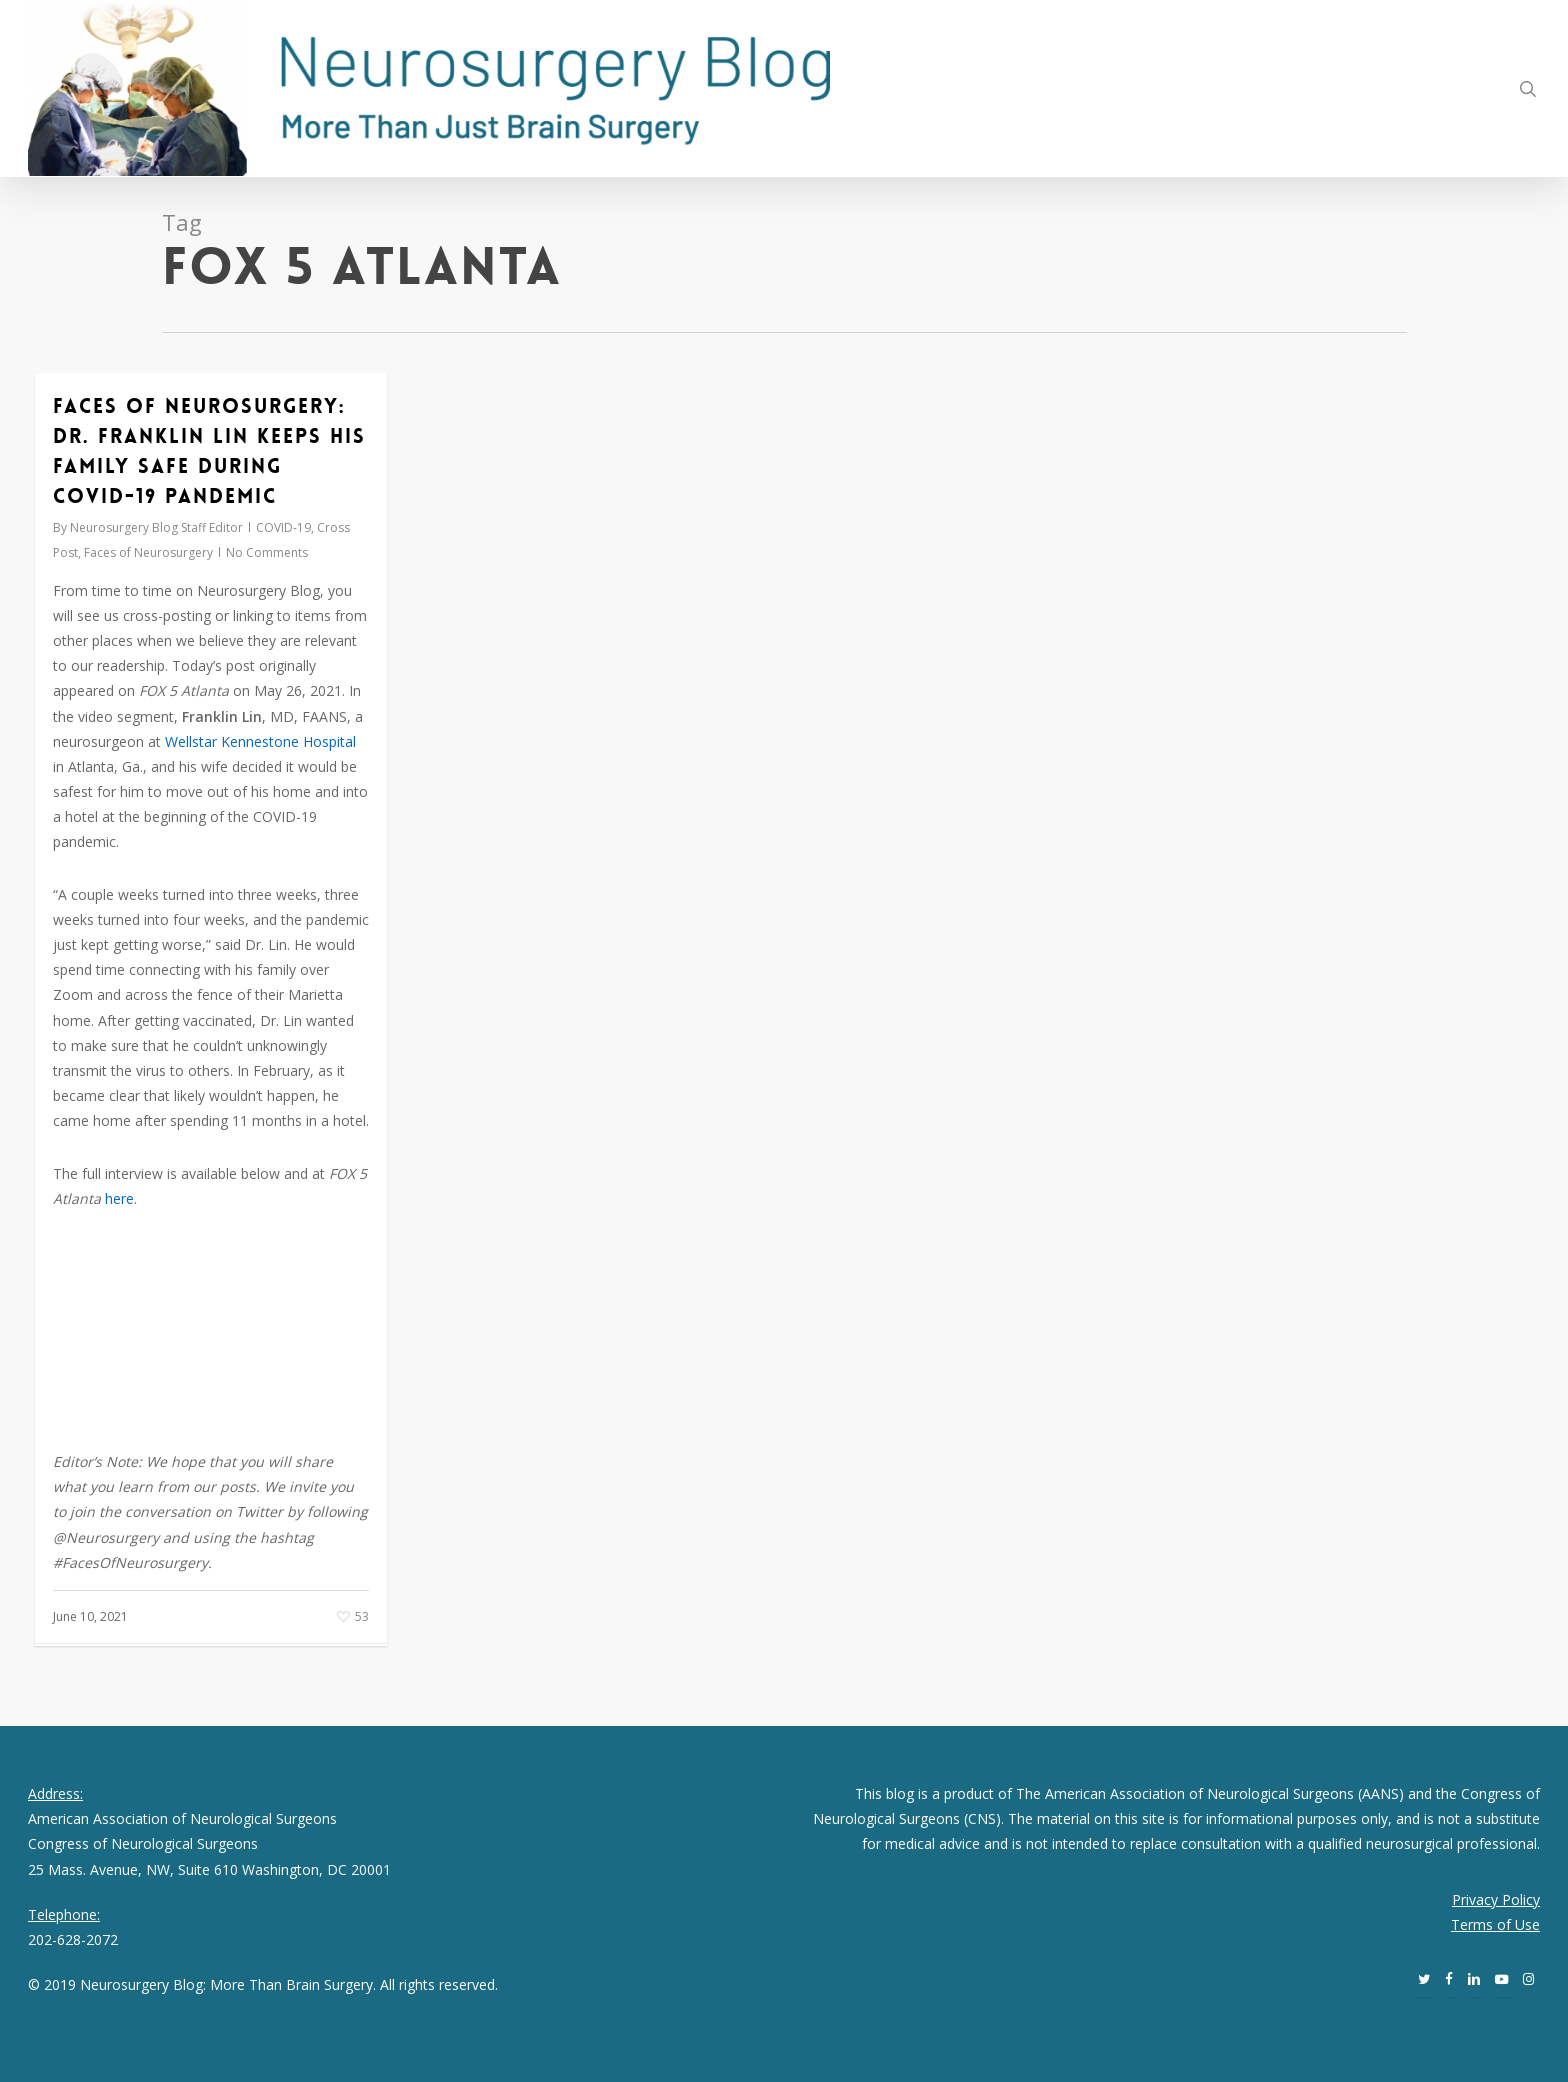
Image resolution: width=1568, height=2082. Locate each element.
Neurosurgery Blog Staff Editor (156, 527)
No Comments (267, 552)
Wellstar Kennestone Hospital (260, 741)
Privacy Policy (1496, 1899)
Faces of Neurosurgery (148, 552)
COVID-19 (283, 527)
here (119, 1198)
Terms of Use (1495, 1924)
